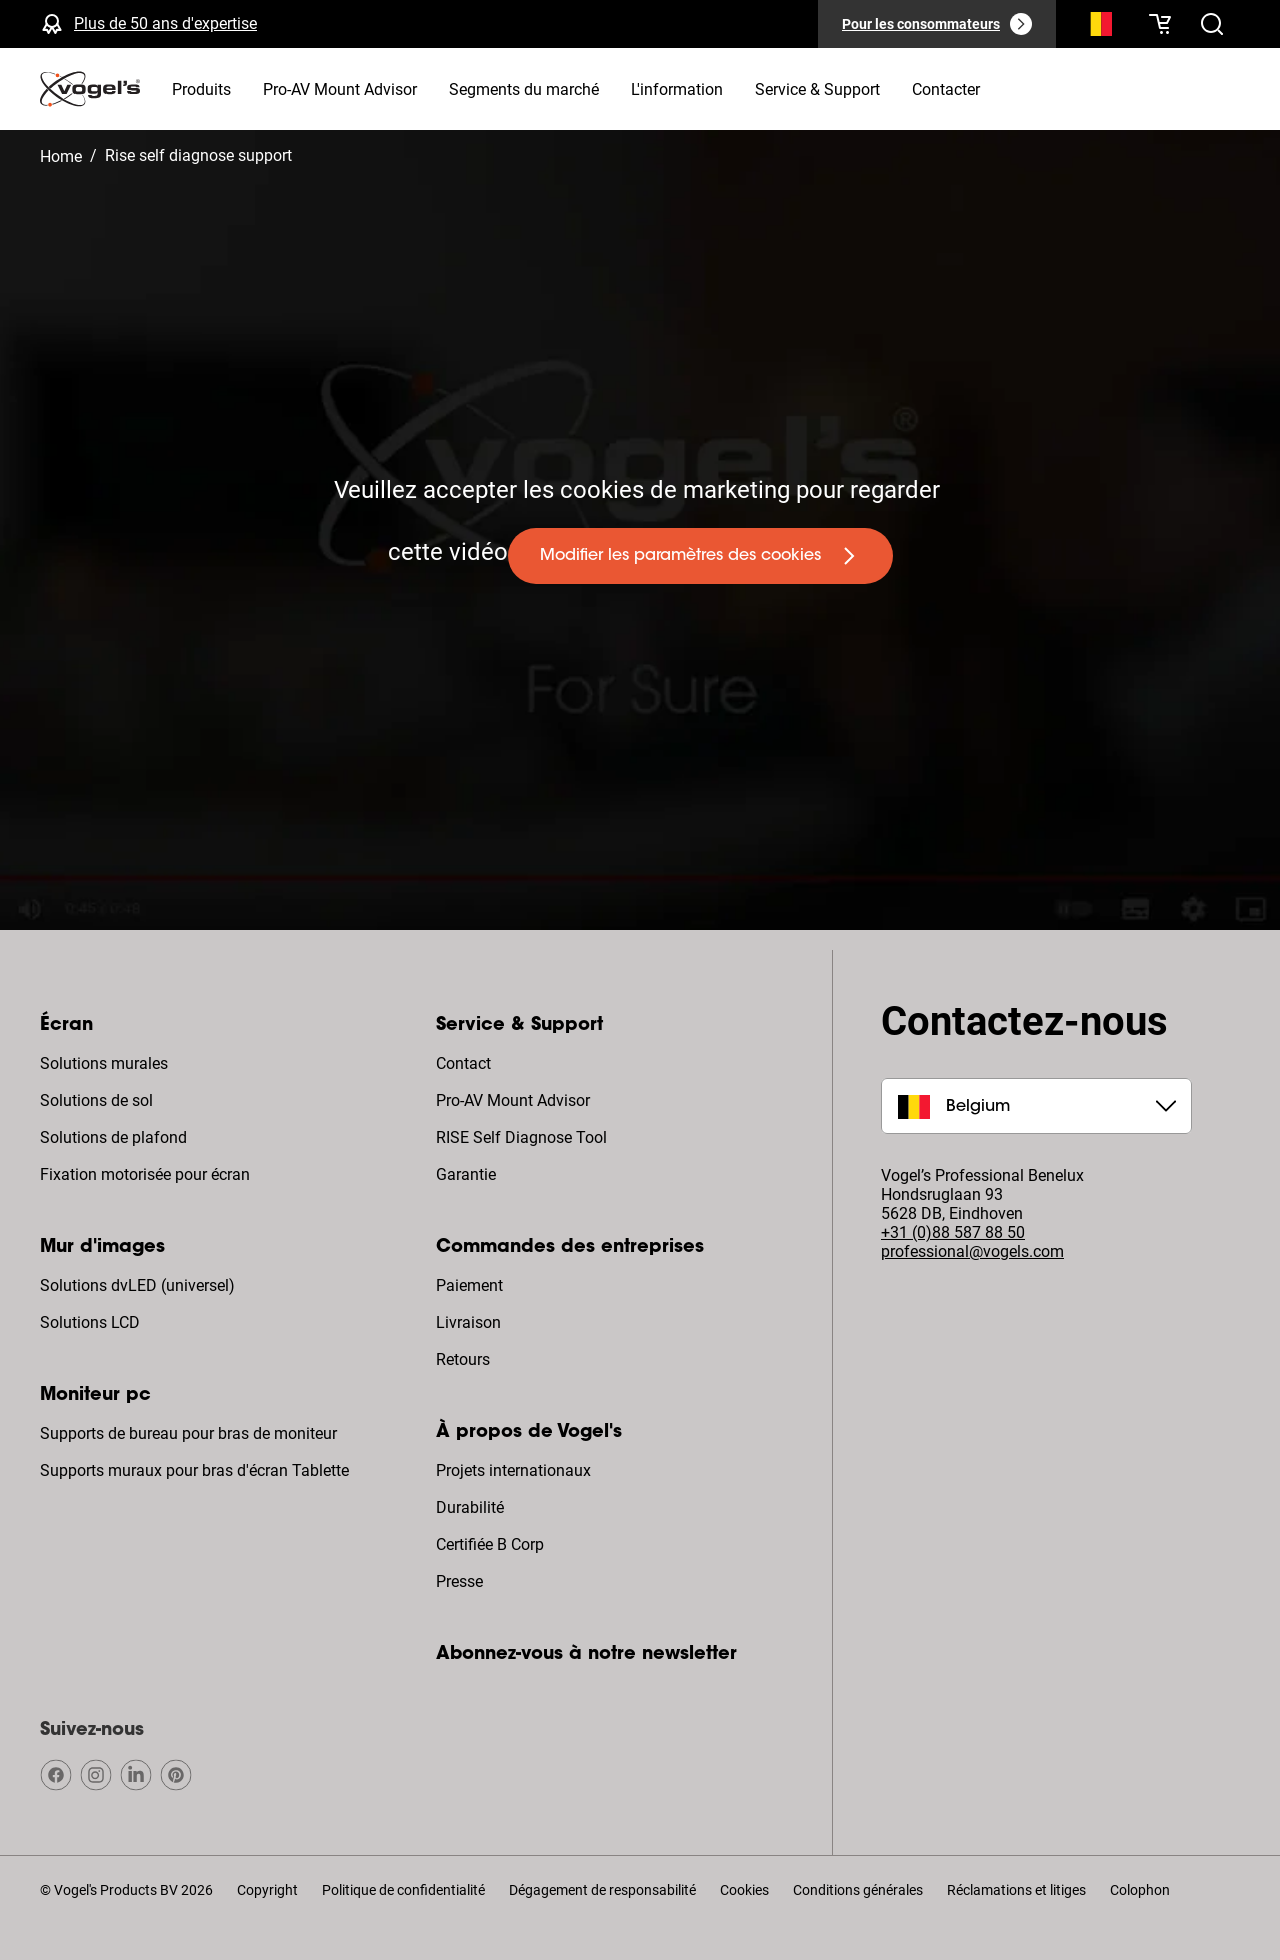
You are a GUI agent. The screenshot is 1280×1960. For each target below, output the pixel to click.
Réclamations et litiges (1016, 1890)
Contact (463, 1063)
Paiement (469, 1285)
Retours (463, 1359)
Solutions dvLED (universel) (137, 1285)
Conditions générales (858, 1890)
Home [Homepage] (61, 156)
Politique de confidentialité (403, 1890)
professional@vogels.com (972, 1251)
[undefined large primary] (700, 556)
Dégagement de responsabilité (602, 1890)
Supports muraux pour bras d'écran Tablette (194, 1470)
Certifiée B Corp (490, 1544)
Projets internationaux (513, 1470)
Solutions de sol (96, 1100)
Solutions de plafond (113, 1137)
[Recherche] (1096, 28)
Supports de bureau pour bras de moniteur (188, 1433)
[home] (90, 89)
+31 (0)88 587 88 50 (953, 1232)
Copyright (267, 1890)
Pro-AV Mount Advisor (513, 1100)
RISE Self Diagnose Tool (521, 1137)
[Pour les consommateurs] (937, 24)
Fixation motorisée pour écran (145, 1174)
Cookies (744, 1890)
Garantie (466, 1174)
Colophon (1140, 1890)
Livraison (468, 1322)
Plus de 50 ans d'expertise (165, 23)
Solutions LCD (90, 1322)
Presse (459, 1581)
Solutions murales (104, 1063)
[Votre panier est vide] (1160, 24)
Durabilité (470, 1507)
